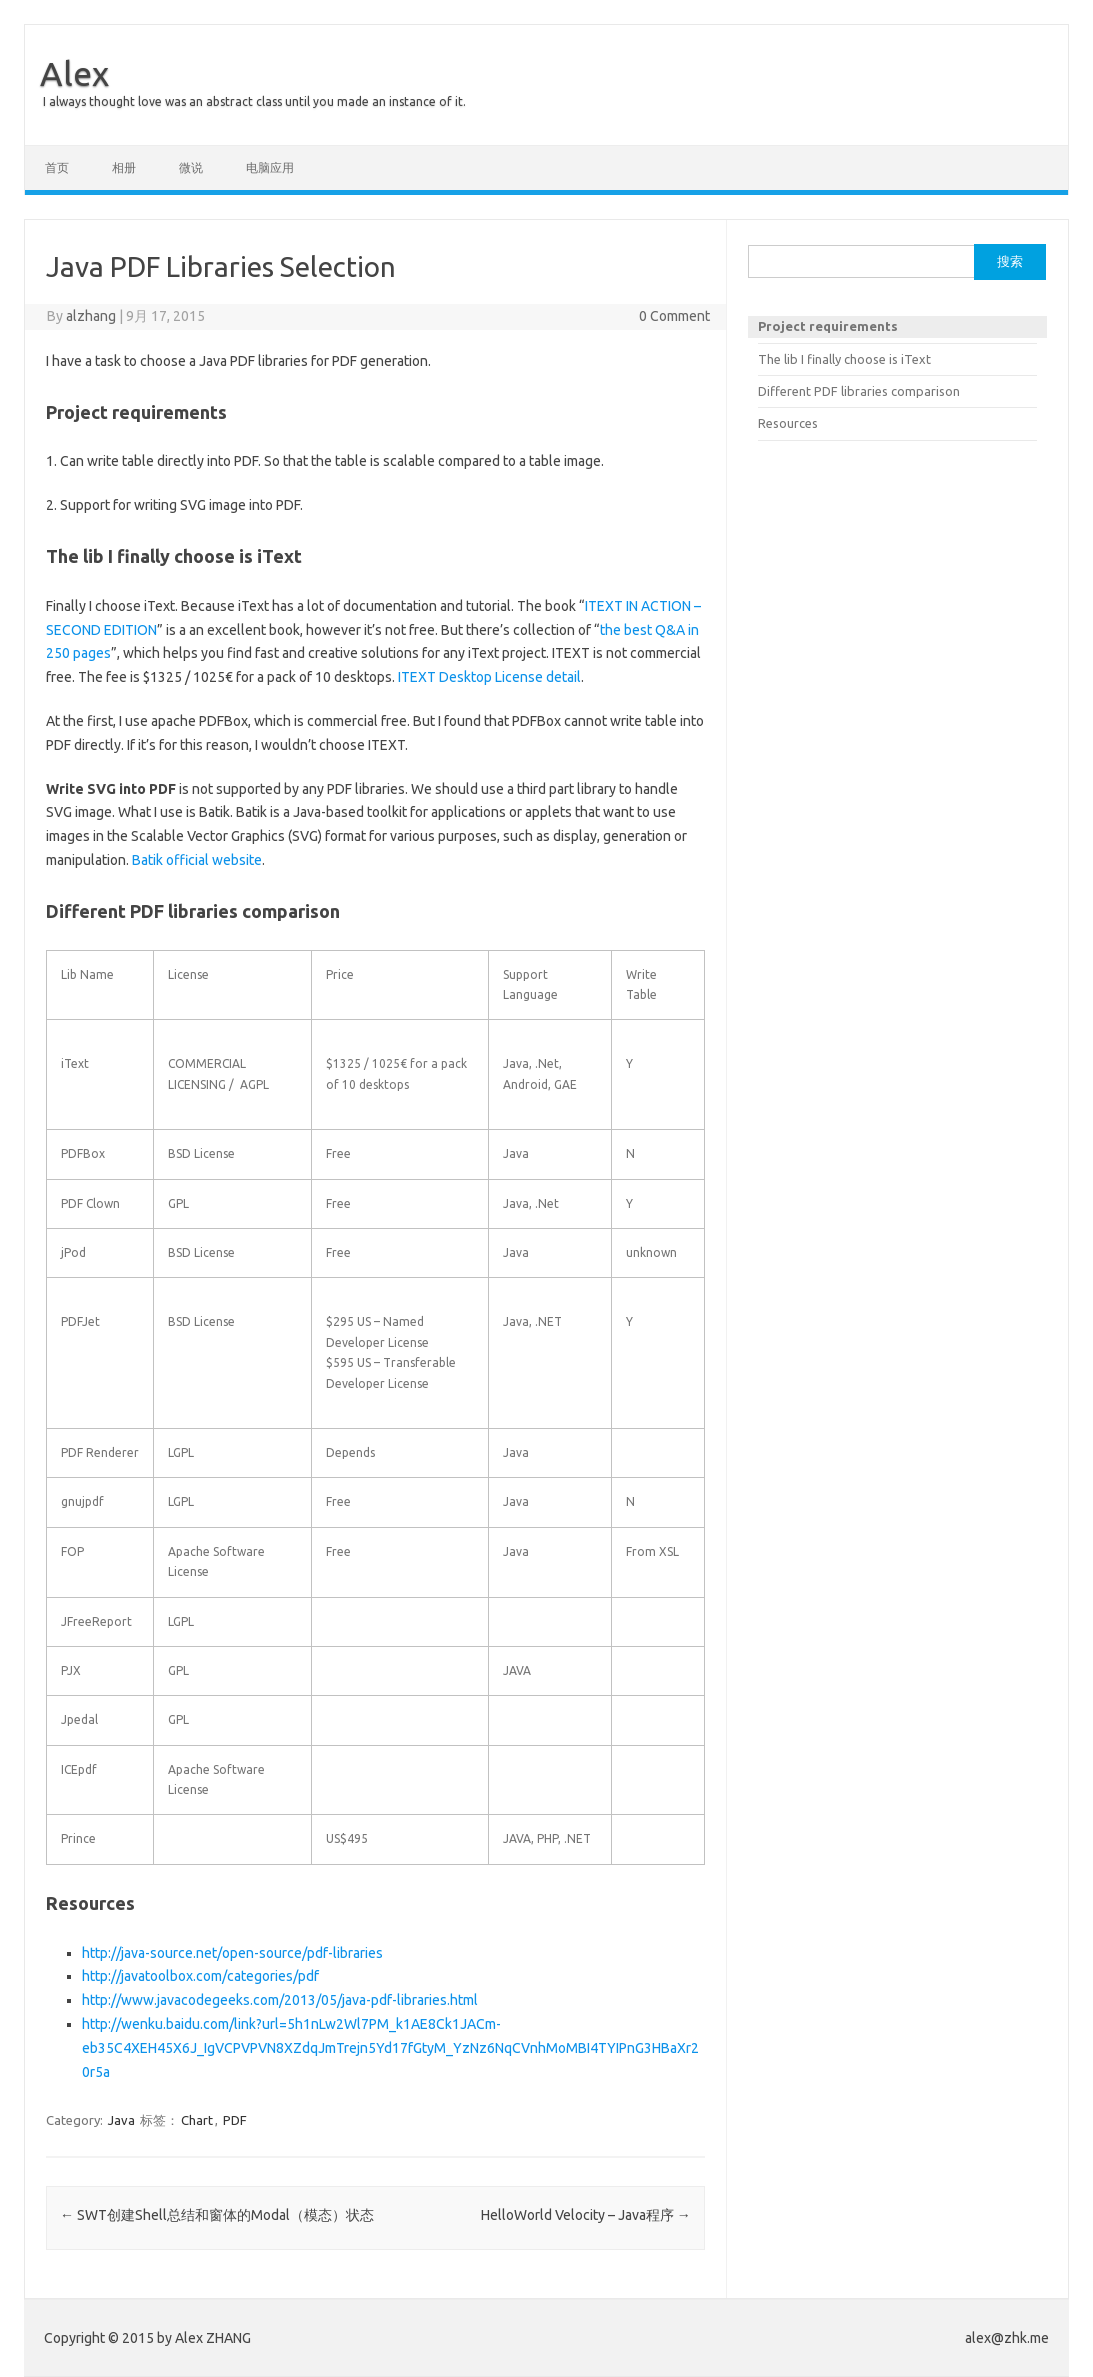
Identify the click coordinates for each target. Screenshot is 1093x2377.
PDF (235, 2120)
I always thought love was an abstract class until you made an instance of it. (254, 101)
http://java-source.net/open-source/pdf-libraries (232, 1953)
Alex (74, 73)
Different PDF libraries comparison (859, 391)
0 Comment (674, 316)
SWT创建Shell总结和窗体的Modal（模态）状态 (217, 2215)
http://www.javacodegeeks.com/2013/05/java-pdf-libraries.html (280, 2000)
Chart (197, 2120)
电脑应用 (270, 167)
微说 (191, 167)
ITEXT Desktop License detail (489, 677)
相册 (124, 167)
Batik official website (197, 860)
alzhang (91, 316)
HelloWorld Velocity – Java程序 (586, 2215)
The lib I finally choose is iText (844, 359)
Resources (788, 423)
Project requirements (828, 326)
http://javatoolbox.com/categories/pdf (200, 1976)
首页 (57, 167)
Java (121, 2120)
